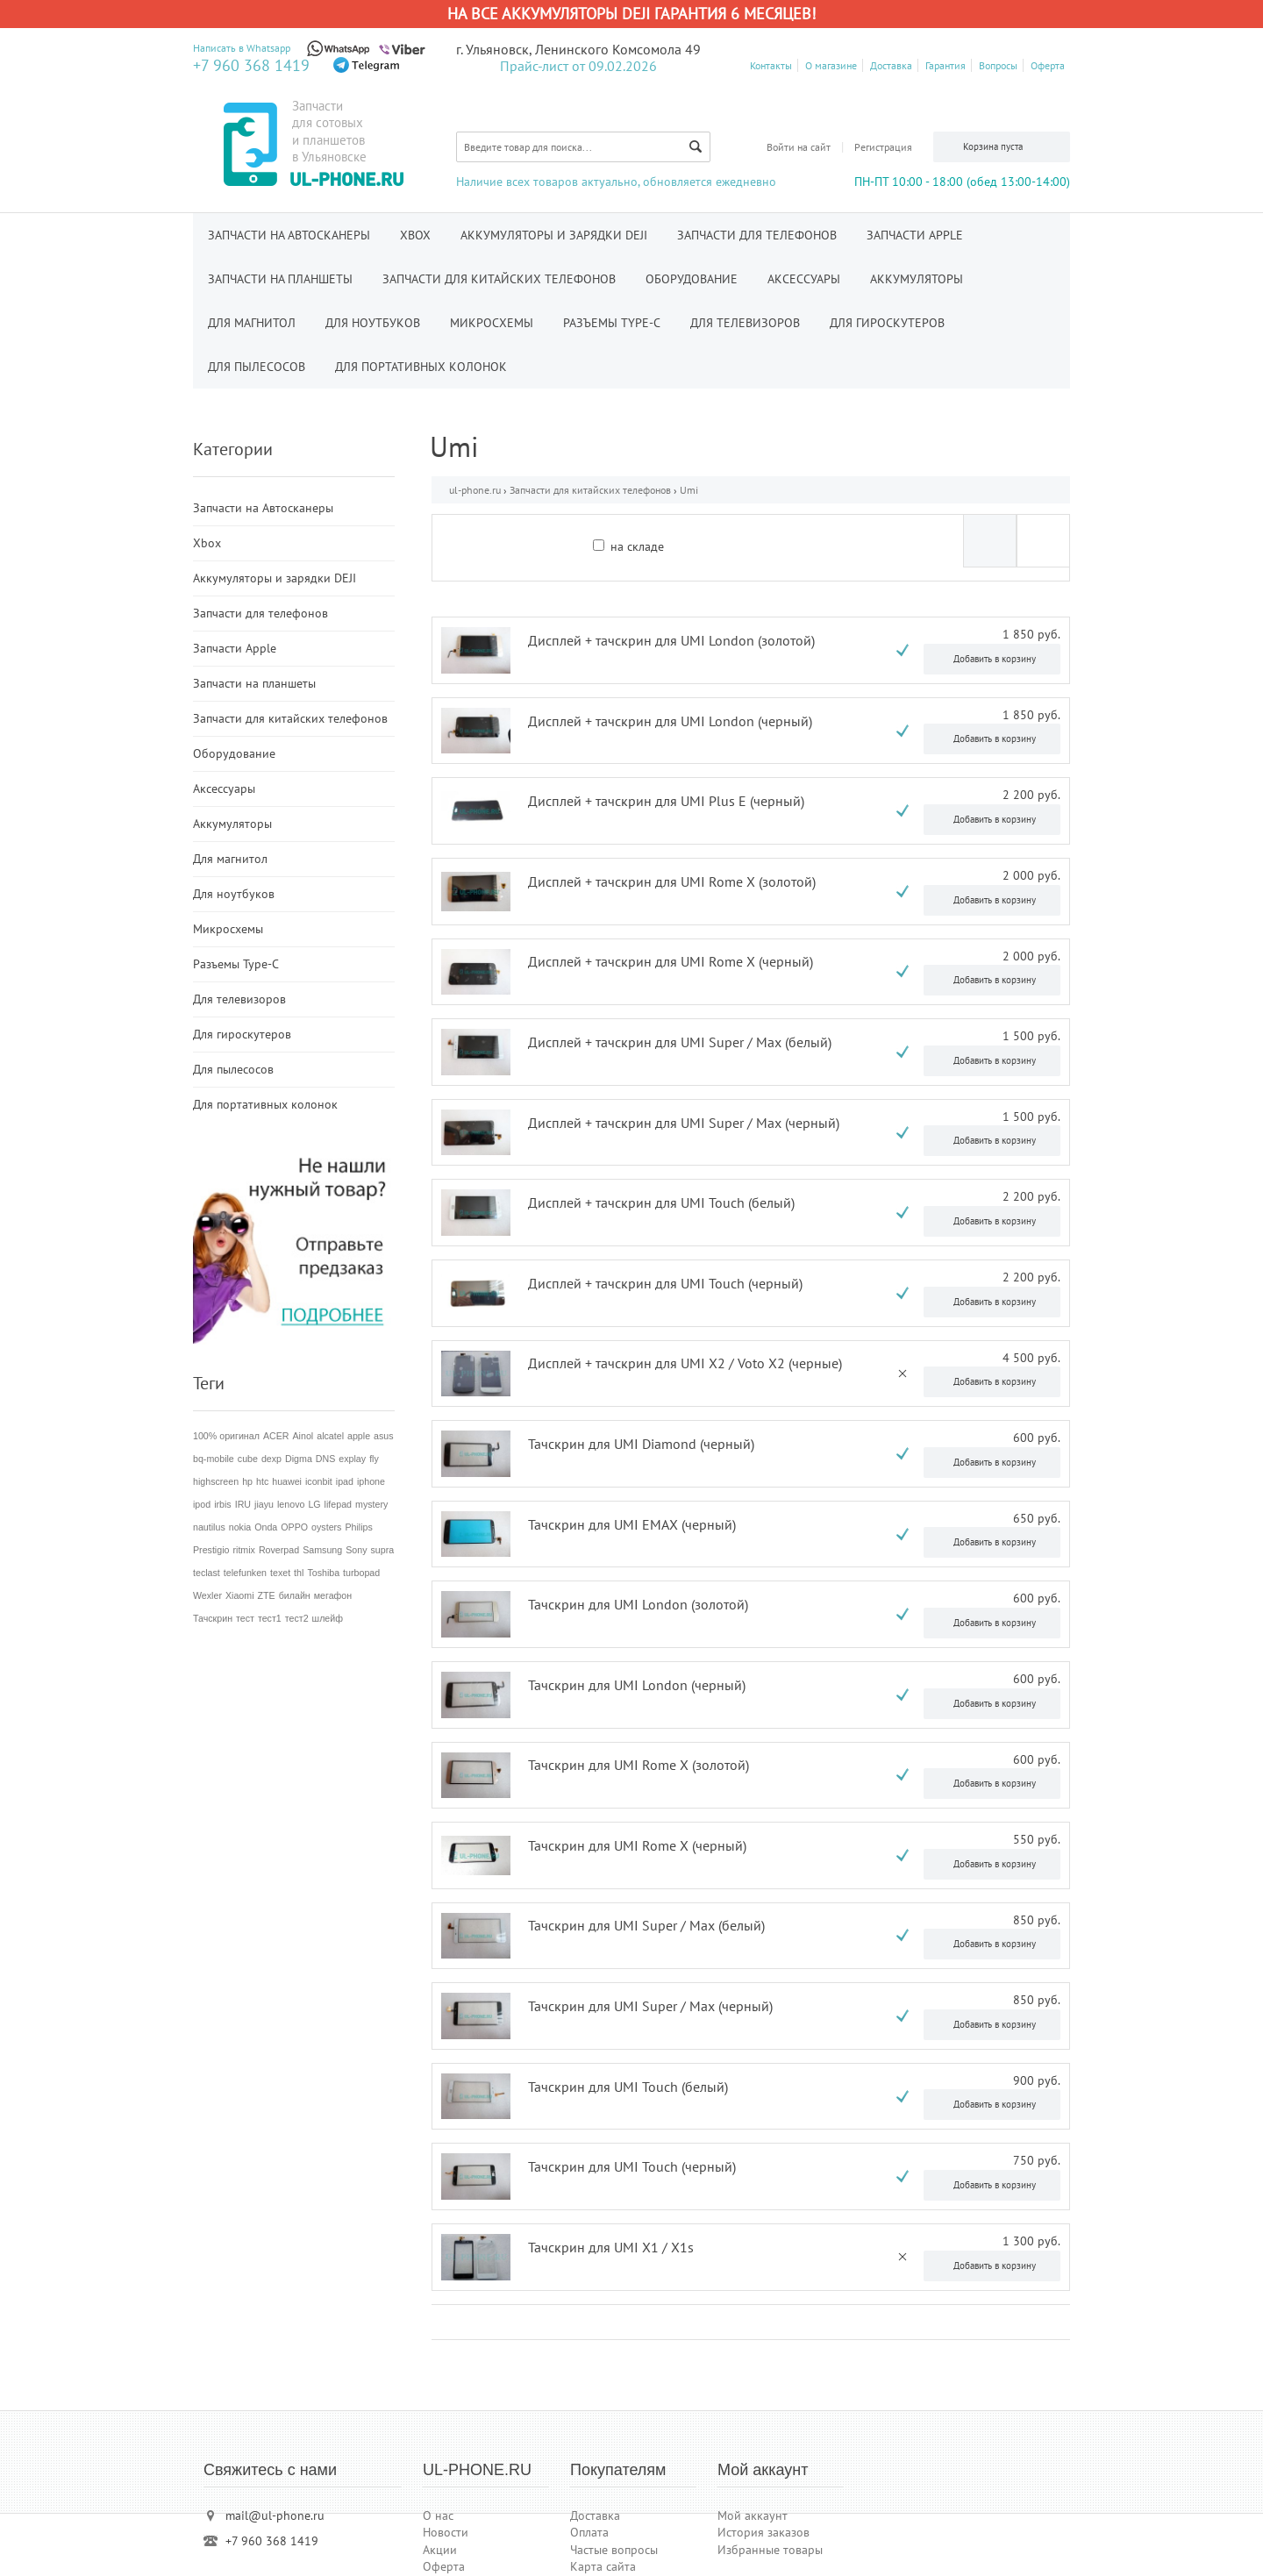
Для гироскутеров (887, 323)
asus (384, 1436)
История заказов (763, 2532)
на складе (637, 546)
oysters (326, 1527)
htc (262, 1481)
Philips (358, 1527)
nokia (240, 1527)
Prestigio (211, 1550)
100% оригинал (226, 1436)
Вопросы (998, 65)
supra (382, 1550)
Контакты (771, 65)
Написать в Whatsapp (241, 47)
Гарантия (945, 65)
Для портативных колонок (421, 367)
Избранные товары (770, 2550)
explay (352, 1458)
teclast (206, 1572)
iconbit (318, 1481)
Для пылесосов (256, 367)
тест (245, 1618)
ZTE (266, 1595)
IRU (243, 1504)
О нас (438, 2515)
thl (298, 1572)
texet (280, 1572)
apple (358, 1436)
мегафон (333, 1595)
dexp (271, 1458)
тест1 (270, 1618)
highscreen (216, 1481)
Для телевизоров (745, 323)
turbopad (361, 1572)
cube (248, 1458)
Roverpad (279, 1550)
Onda (265, 1527)
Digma (298, 1458)
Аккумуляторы (916, 279)
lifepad (338, 1504)
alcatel (330, 1436)
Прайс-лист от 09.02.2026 (578, 66)
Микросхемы (491, 323)
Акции (440, 2550)
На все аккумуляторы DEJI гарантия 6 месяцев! (631, 14)
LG (314, 1504)
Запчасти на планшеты (280, 279)
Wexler (207, 1595)
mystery (371, 1504)
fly (374, 1458)
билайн (294, 1595)
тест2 (297, 1618)
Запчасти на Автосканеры (289, 235)
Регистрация (883, 146)
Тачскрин (212, 1618)
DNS (326, 1458)
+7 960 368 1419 (251, 65)
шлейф (327, 1618)
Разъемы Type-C (611, 323)
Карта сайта (603, 2566)
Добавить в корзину (994, 659)
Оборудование (692, 279)
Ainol (303, 1436)
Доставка (891, 65)
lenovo (290, 1504)
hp (247, 1481)
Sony (356, 1550)
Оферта (1048, 65)
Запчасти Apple (915, 235)
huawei (287, 1481)
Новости (445, 2532)
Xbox (415, 235)
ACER (276, 1436)
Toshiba (323, 1572)
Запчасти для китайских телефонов (499, 279)
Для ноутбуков (372, 323)
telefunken (245, 1572)
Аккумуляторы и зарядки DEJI (553, 235)
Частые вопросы (614, 2550)
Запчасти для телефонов (757, 235)
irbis (223, 1504)
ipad (344, 1481)
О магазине (831, 65)
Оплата (589, 2532)
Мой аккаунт (752, 2515)
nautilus (209, 1527)
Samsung (322, 1550)
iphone (371, 1481)
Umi (689, 489)
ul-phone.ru (475, 489)
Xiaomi (239, 1595)
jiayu (264, 1504)
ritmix (243, 1550)
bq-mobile (213, 1458)
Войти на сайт (799, 146)
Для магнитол (252, 323)
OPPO (294, 1527)
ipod (201, 1504)
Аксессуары (803, 279)
